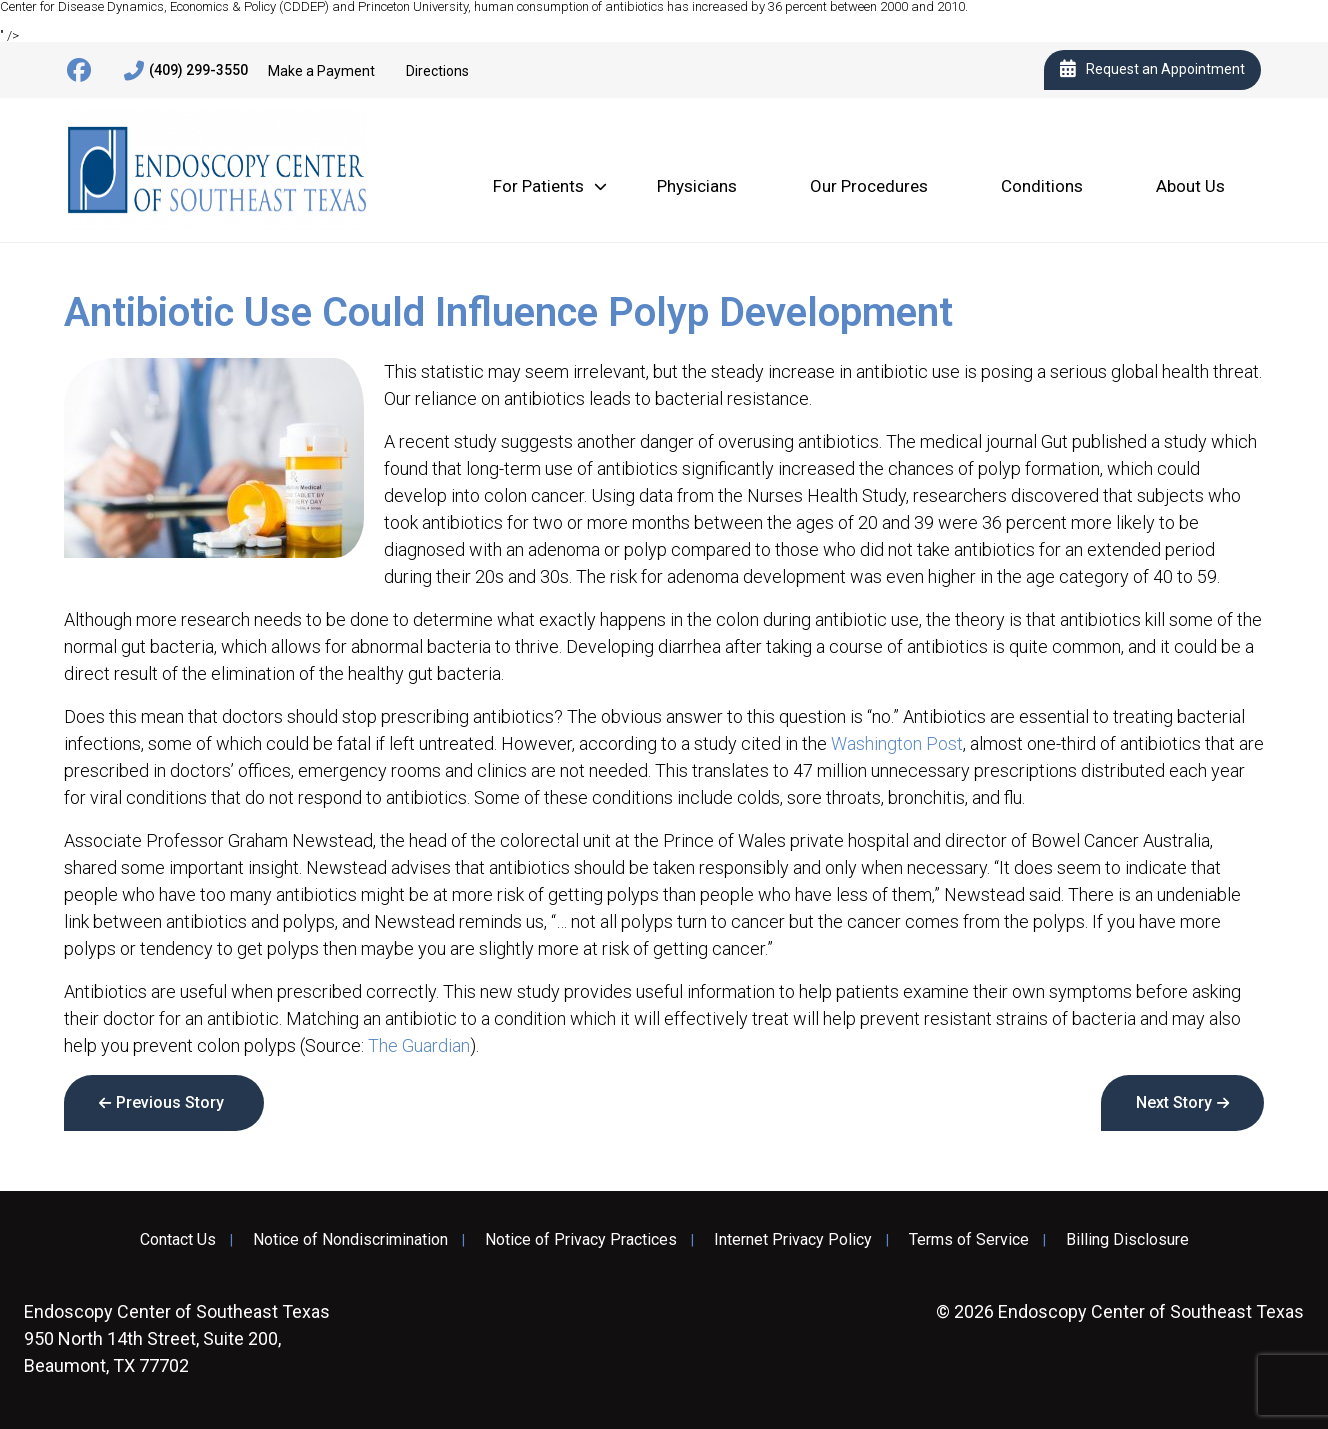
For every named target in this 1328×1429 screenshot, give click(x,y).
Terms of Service (969, 1240)
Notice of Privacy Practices (581, 1240)
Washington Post (897, 743)
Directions (437, 71)
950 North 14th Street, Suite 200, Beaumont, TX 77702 (177, 1338)
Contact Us (178, 1240)
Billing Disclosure (1127, 1240)
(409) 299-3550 (186, 71)
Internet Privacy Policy (793, 1240)
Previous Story (170, 1102)
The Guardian (419, 1045)
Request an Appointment (1152, 70)
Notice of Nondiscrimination (350, 1240)
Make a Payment (321, 71)
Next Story (1174, 1102)
